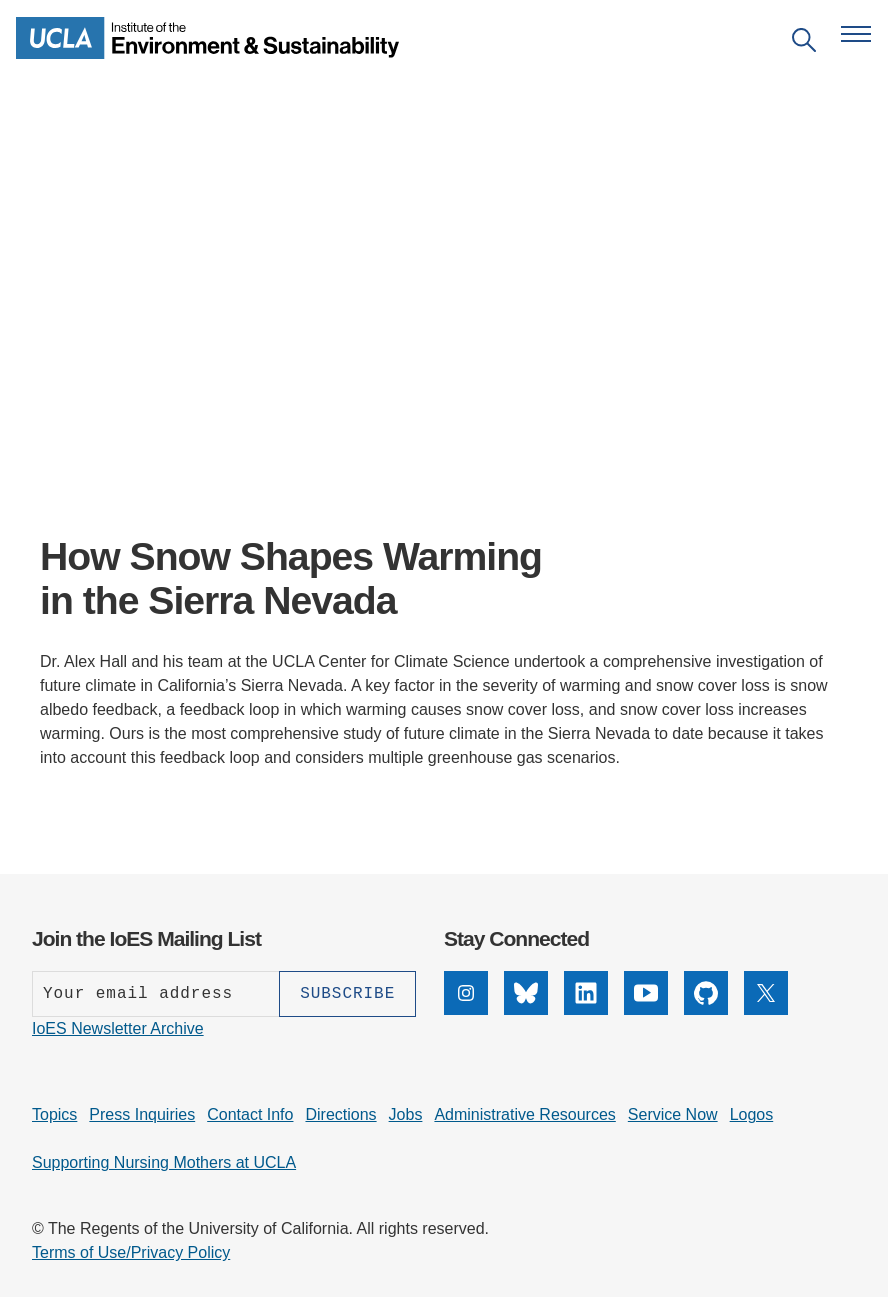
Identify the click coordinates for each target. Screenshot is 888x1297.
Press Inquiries (142, 1114)
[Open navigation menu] (856, 34)
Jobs (406, 1114)
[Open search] (804, 43)
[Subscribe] (347, 994)
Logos (752, 1114)
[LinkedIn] (586, 1009)
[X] (766, 1009)
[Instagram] (466, 1009)
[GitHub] (706, 1009)
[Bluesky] (526, 1009)
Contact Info (250, 1114)
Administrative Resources (524, 1114)
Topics (54, 1114)
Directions (340, 1114)
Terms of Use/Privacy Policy (131, 1252)
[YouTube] (646, 1009)
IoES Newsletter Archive (118, 1028)
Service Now (673, 1114)
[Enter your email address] (155, 994)
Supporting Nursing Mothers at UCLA (164, 1162)
